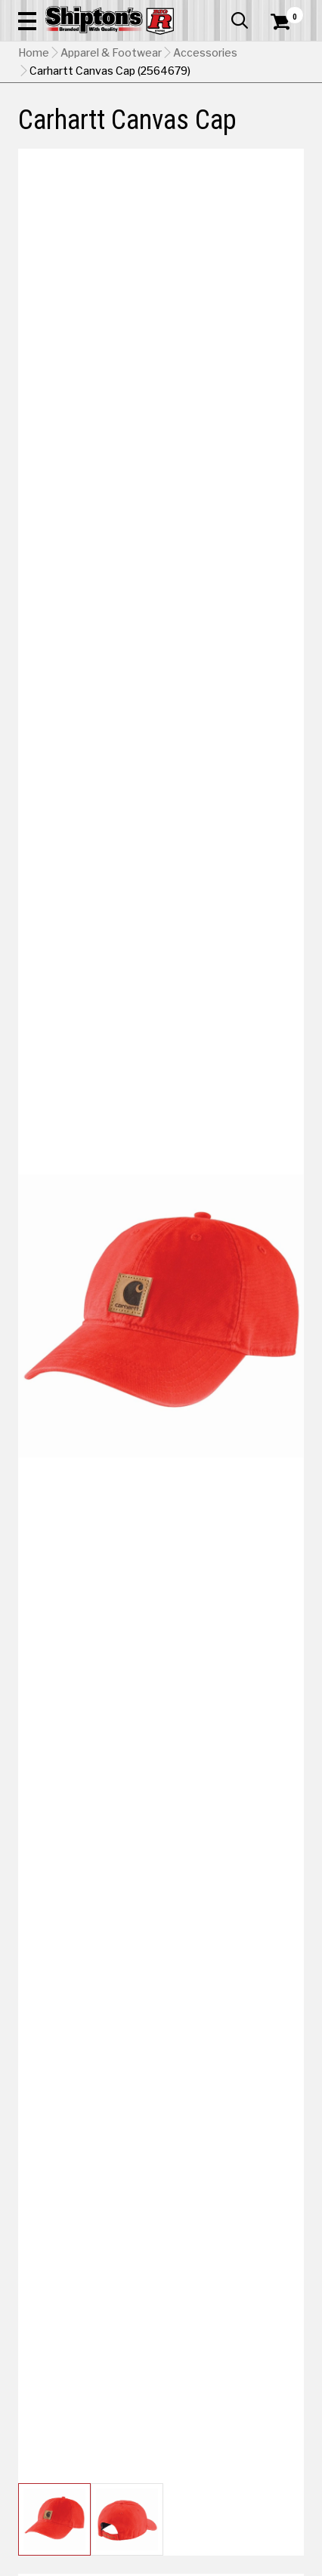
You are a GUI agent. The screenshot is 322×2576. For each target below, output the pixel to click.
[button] (27, 20)
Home (33, 53)
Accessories (205, 53)
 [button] (239, 20)
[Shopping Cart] (287, 22)
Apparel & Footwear (111, 53)
